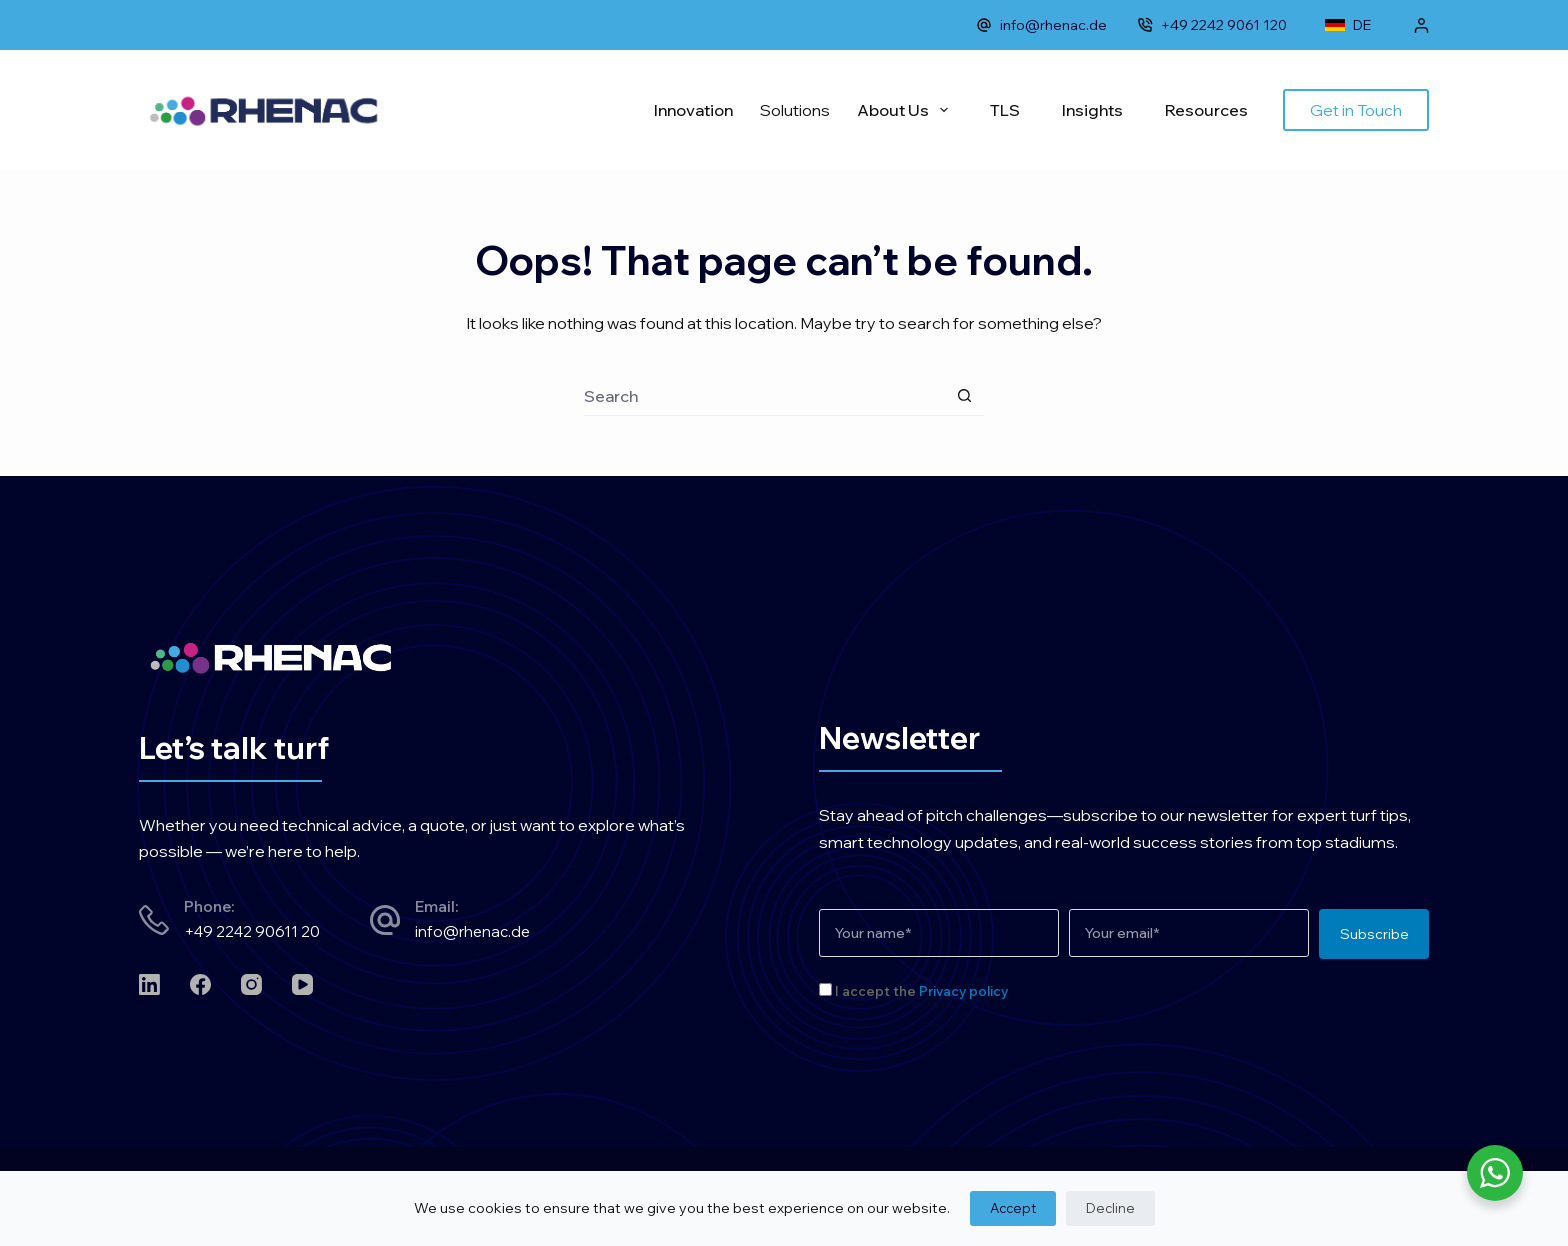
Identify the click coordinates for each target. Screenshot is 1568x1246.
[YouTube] (302, 984)
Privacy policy (963, 991)
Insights (1092, 110)
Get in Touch (1356, 110)
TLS (1005, 110)
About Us (906, 110)
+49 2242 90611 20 (252, 931)
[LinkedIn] (149, 984)
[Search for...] (764, 396)
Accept (1013, 1208)
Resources (1206, 110)
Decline (1110, 1208)
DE (1348, 25)
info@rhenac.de (1041, 25)
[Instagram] (251, 984)
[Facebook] (200, 984)
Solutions (795, 110)
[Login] (1421, 25)
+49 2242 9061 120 (1212, 25)
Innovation (693, 110)
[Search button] (964, 396)
